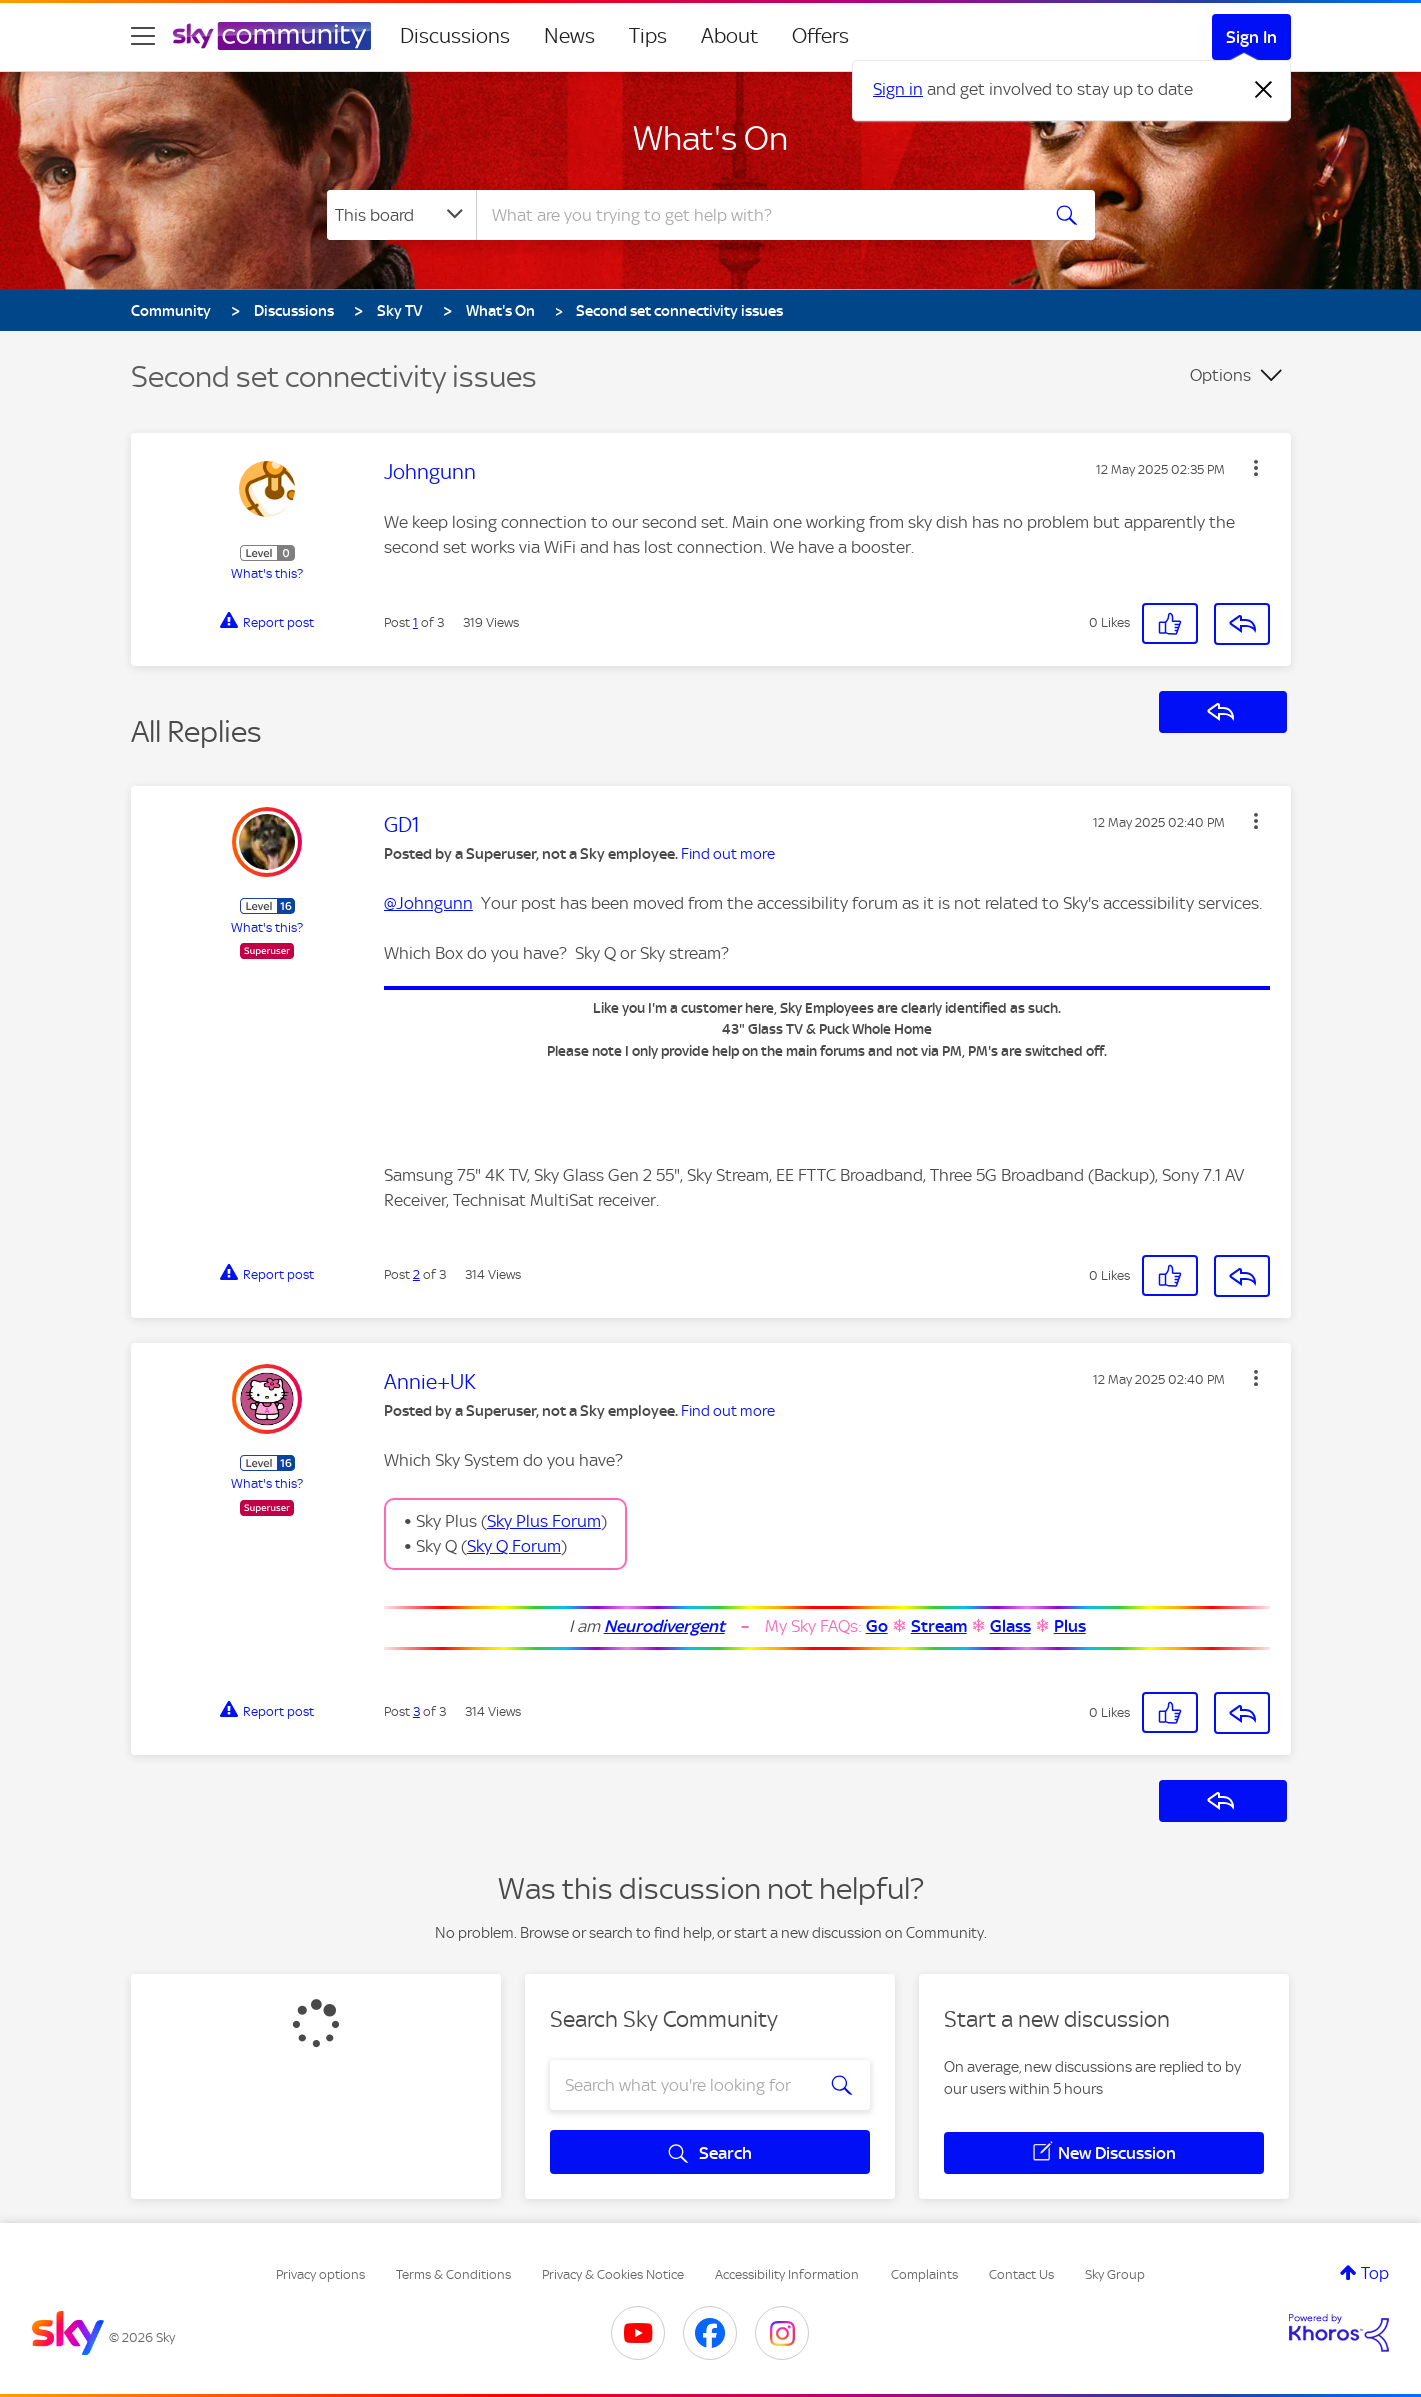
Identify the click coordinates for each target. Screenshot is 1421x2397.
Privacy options (320, 2274)
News (569, 36)
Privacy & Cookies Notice (613, 2274)
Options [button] (1220, 375)
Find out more (728, 854)
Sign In (1251, 37)
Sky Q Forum (514, 1546)
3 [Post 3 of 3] (416, 1711)
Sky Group (1115, 2274)
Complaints (924, 2274)
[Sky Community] (272, 36)
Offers (820, 36)
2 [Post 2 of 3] (416, 1274)
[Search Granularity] (401, 215)
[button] (1256, 468)
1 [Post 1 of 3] (415, 622)
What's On (710, 138)
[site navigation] (143, 36)
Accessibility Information (787, 2274)
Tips (648, 36)
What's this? (267, 573)
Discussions (455, 36)
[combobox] (755, 215)
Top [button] (1375, 2273)
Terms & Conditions (453, 2274)
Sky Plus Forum (544, 1521)
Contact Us (1021, 2274)
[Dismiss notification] (1264, 90)
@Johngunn (428, 903)
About (729, 36)
